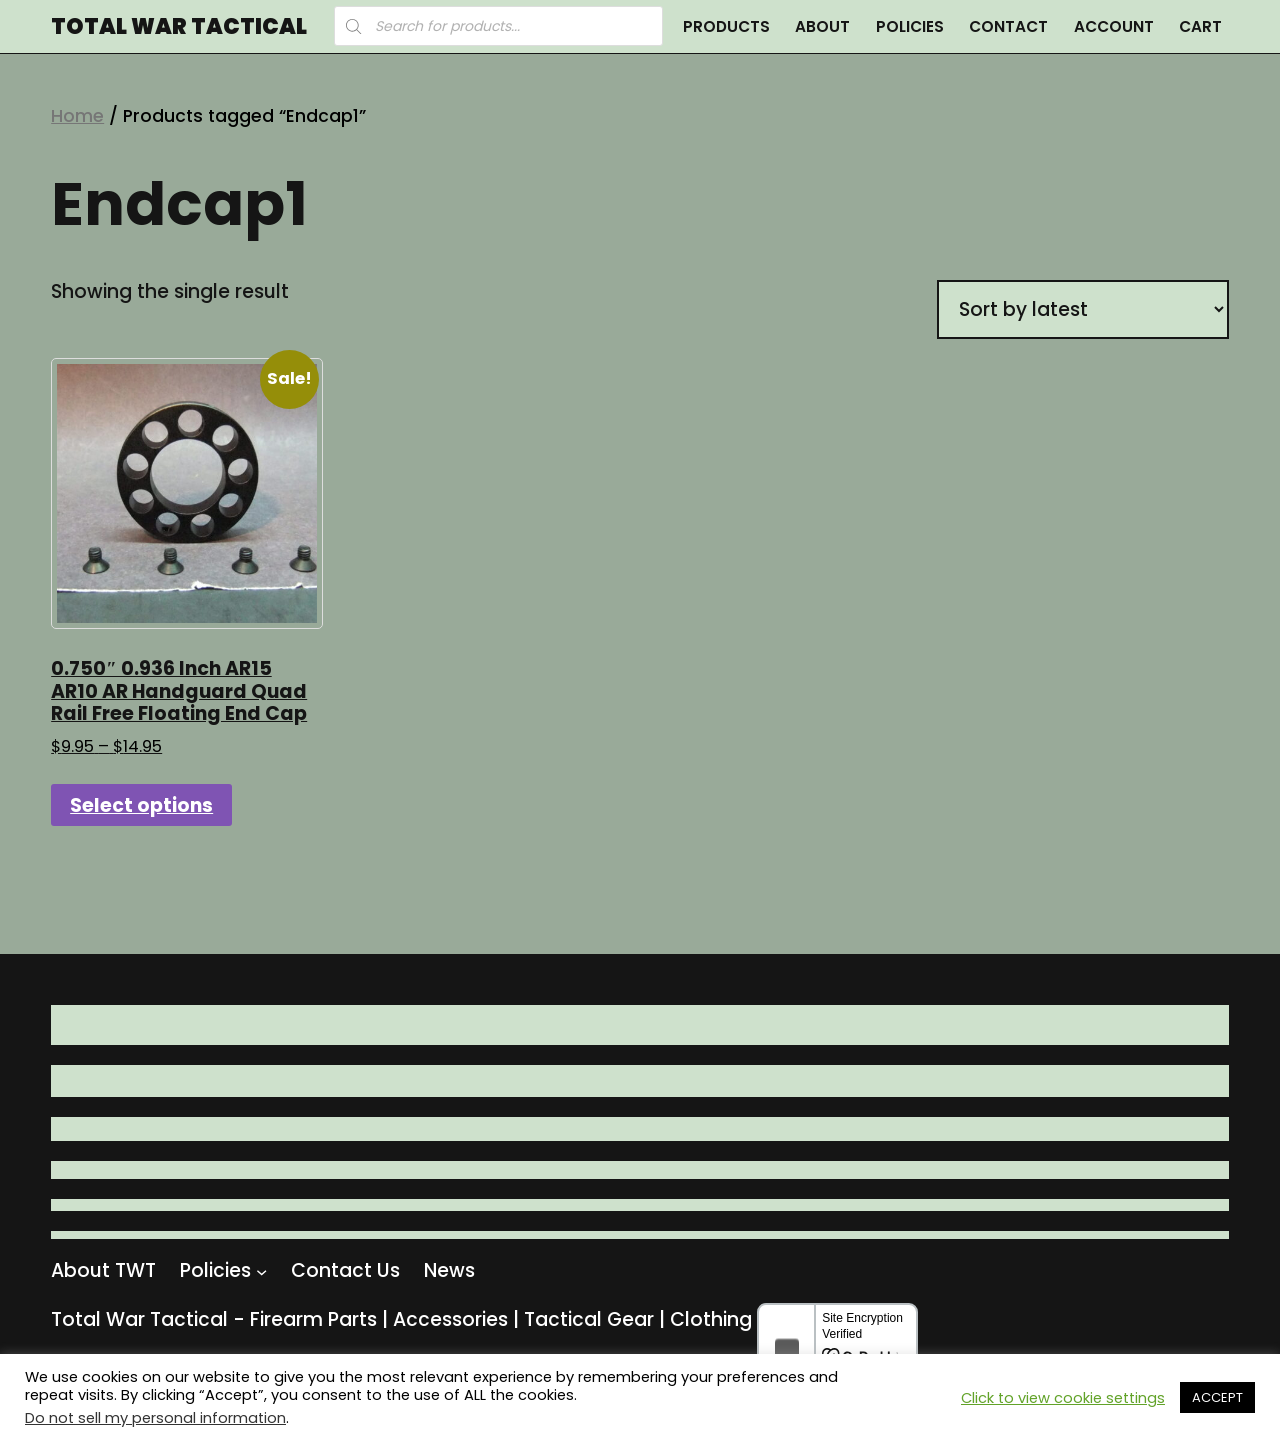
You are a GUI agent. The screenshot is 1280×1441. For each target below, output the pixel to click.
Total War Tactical (179, 27)
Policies (910, 26)
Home (77, 116)
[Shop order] (1083, 309)
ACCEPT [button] (1217, 1397)
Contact (1008, 26)
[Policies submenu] (261, 1270)
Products (726, 26)
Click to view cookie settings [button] (1063, 1398)
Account (1114, 26)
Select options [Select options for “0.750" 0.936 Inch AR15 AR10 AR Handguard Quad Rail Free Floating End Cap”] (141, 805)
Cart (1200, 26)
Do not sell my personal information (155, 1418)
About (822, 26)
